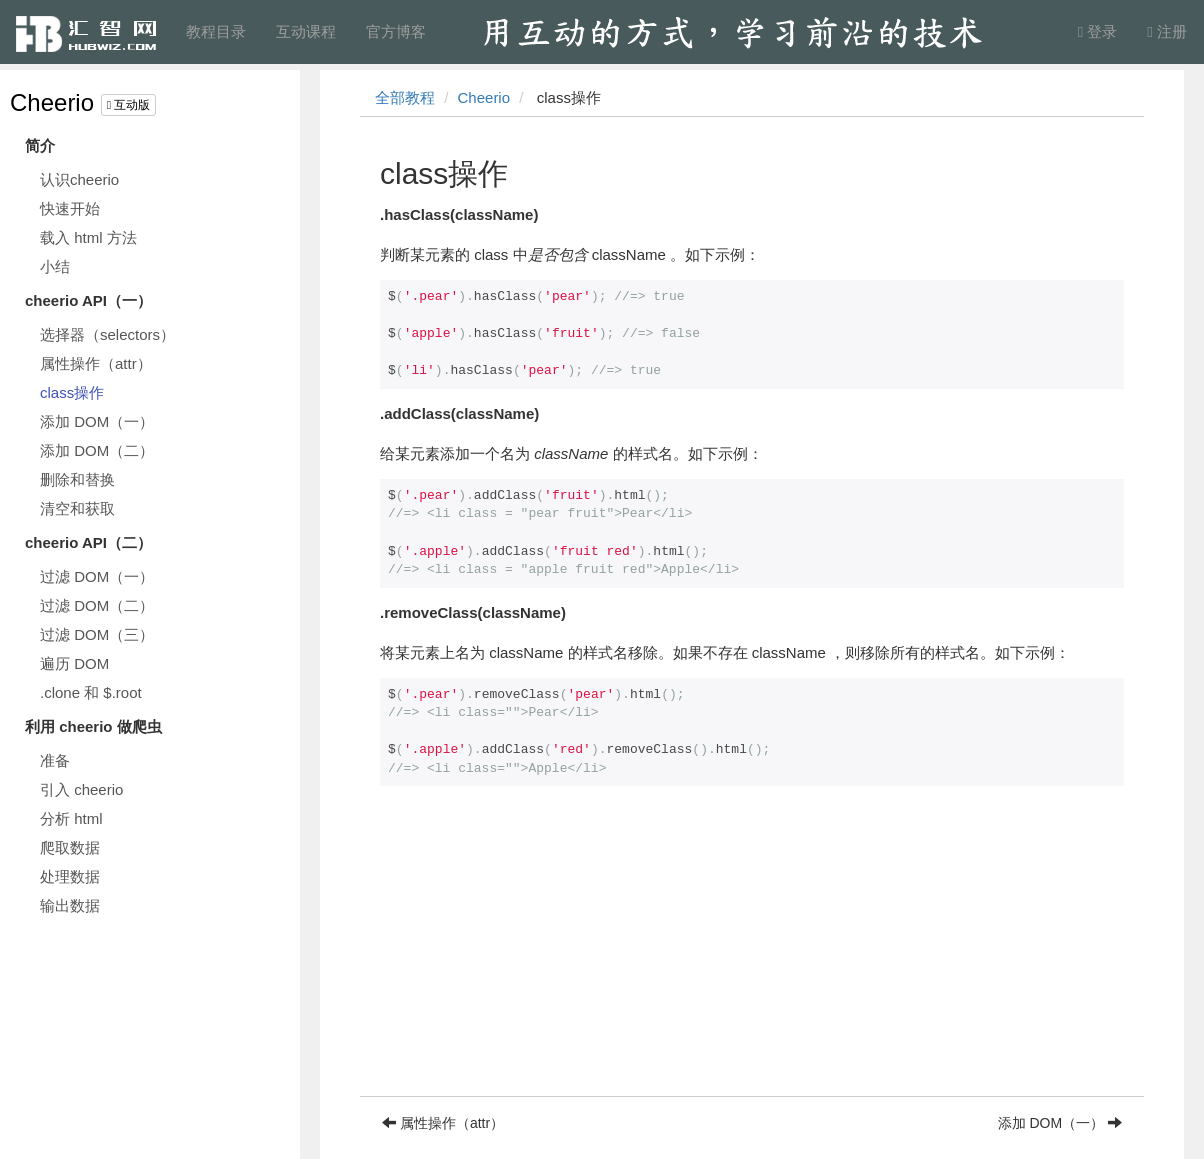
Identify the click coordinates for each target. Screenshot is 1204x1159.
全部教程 (405, 97)
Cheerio (52, 102)
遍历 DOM (74, 663)
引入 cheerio (81, 789)
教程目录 (216, 31)
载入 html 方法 (88, 237)
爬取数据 (70, 847)
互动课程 (306, 31)
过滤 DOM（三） (97, 634)
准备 (55, 760)
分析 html (71, 818)
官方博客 (396, 31)
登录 (1098, 31)
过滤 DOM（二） (97, 605)
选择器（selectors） (107, 334)
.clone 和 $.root (91, 692)
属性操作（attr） (96, 363)
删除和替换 (77, 479)
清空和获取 (77, 508)
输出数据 (70, 905)
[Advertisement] (752, 956)
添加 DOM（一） (97, 421)
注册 (1167, 31)
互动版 (129, 105)
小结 (55, 266)
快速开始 (70, 208)
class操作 (72, 392)
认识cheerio (79, 179)
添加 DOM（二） (97, 450)
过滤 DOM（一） (97, 576)
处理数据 (70, 876)
